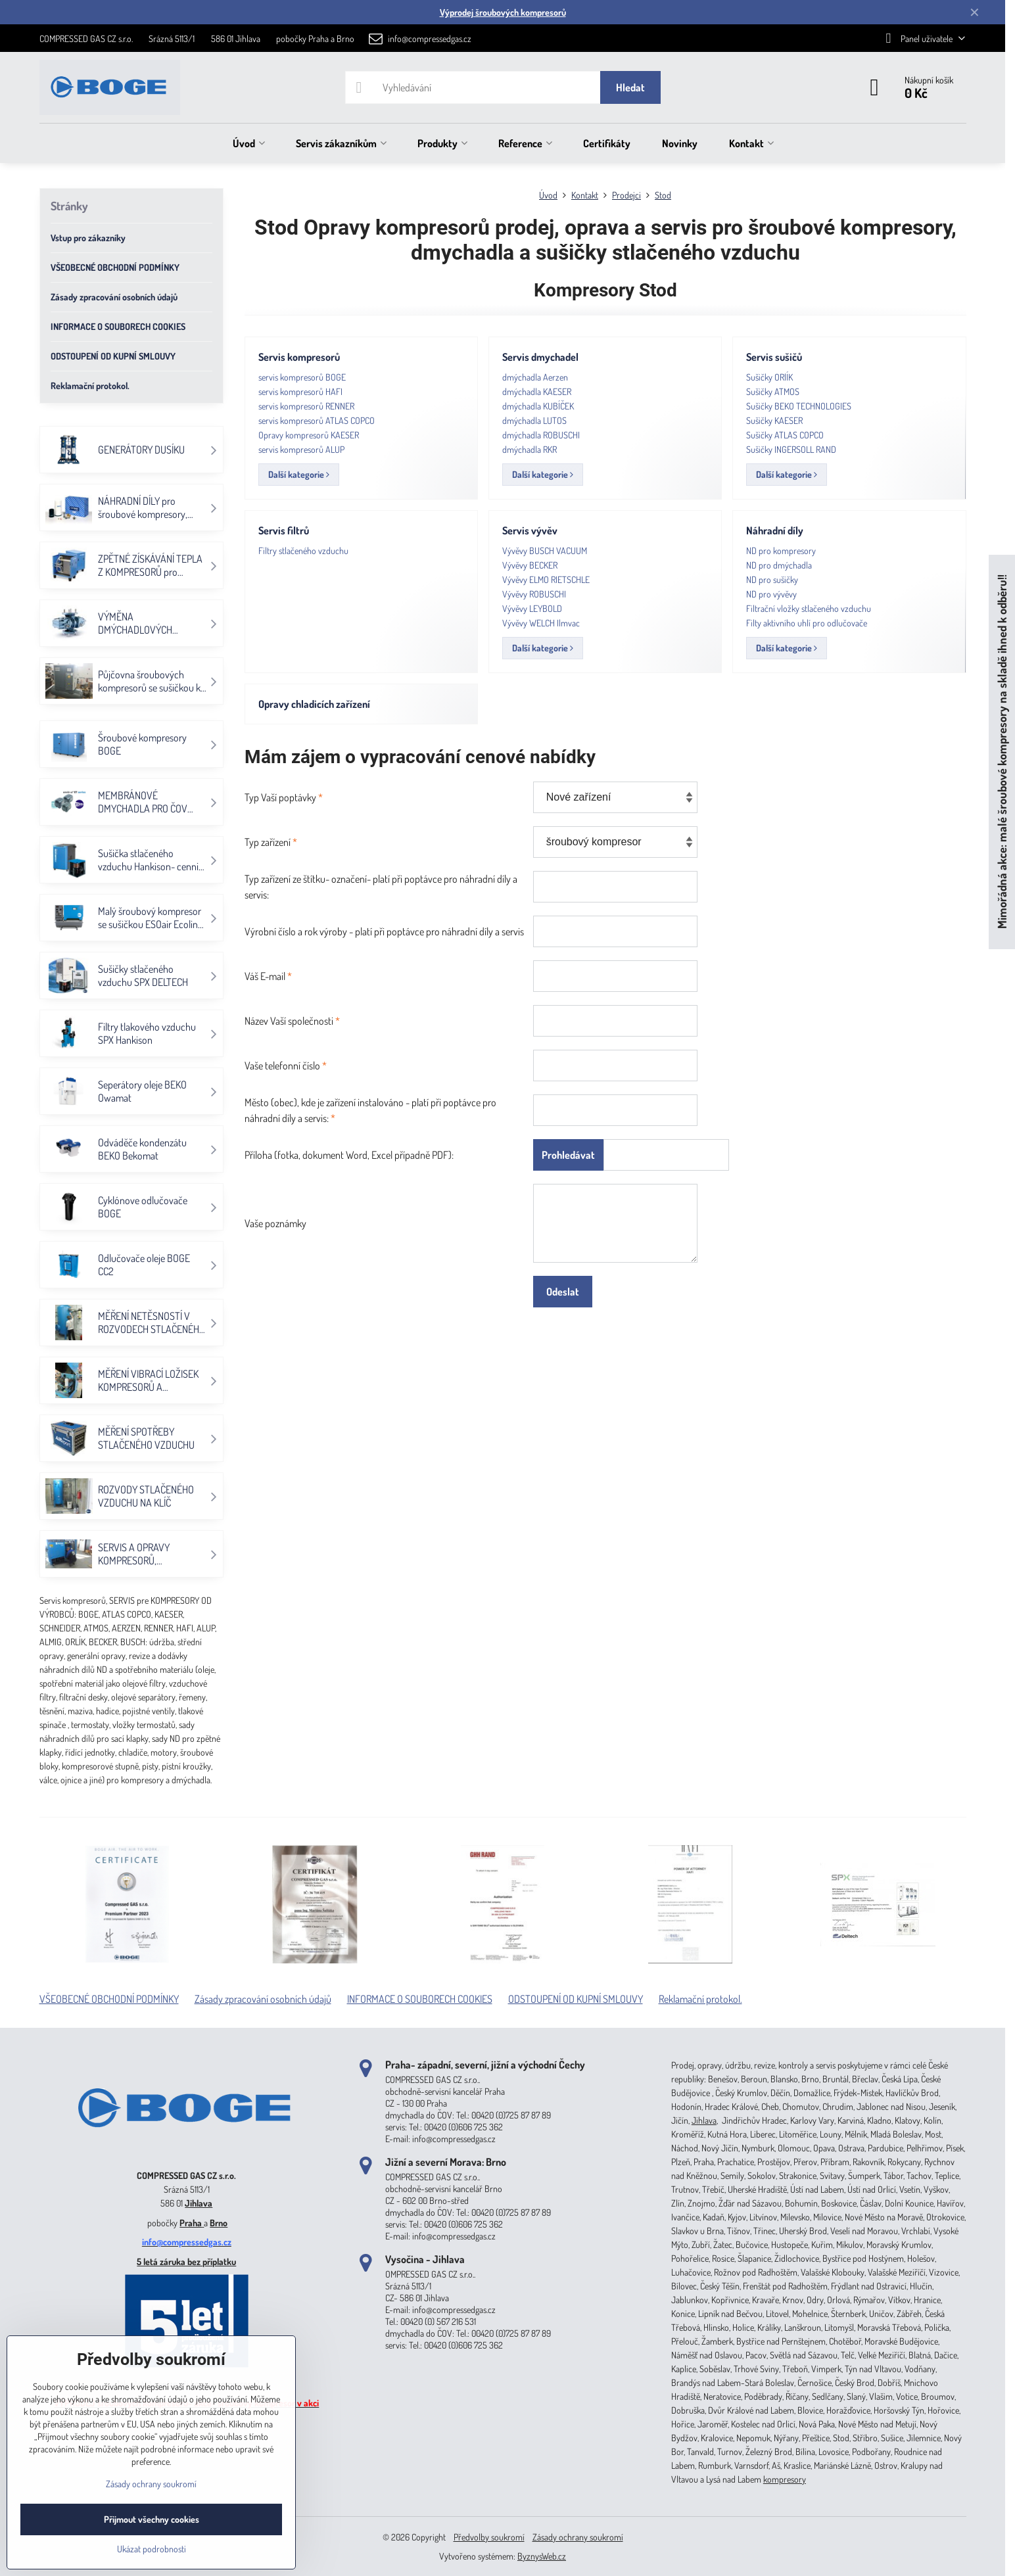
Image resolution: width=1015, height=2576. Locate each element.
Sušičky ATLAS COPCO (785, 434)
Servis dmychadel (540, 356)
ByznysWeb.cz (541, 2556)
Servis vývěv (529, 530)
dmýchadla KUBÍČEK (538, 405)
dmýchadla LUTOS (534, 420)
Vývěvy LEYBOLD (532, 608)
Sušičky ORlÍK (769, 377)
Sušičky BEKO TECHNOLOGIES (798, 405)
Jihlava (198, 2203)
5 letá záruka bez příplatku (186, 2261)
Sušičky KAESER (774, 420)
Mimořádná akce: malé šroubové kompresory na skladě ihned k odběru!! (1001, 751)
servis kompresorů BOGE (302, 377)
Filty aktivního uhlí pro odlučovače (806, 622)
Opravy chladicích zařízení (314, 704)
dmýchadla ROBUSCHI (541, 434)
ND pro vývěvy (771, 593)
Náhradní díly (774, 530)
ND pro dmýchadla (779, 565)
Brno (218, 2222)
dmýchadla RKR (529, 449)
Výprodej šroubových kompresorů (503, 12)
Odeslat (562, 1291)
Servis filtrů (283, 530)
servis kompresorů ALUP (301, 449)
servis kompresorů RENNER (306, 405)
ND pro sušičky (772, 579)
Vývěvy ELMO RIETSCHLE (546, 579)
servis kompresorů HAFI (300, 391)
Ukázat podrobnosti (151, 2548)
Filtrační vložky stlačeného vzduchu (808, 608)
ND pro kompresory (781, 550)
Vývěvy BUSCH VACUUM (544, 550)
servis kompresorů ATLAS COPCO (316, 420)
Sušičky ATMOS (772, 391)
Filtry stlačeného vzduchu (303, 550)
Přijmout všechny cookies (151, 2519)
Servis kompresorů (299, 356)
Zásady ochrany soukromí (577, 2536)
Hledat (630, 87)
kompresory (784, 2479)
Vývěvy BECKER (529, 565)
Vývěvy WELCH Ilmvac (541, 622)
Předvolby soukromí (489, 2536)
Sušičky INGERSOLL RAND (791, 449)
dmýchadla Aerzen (535, 377)
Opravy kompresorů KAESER (308, 434)
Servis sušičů (774, 356)
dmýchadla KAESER (536, 391)
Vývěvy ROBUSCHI (534, 593)
